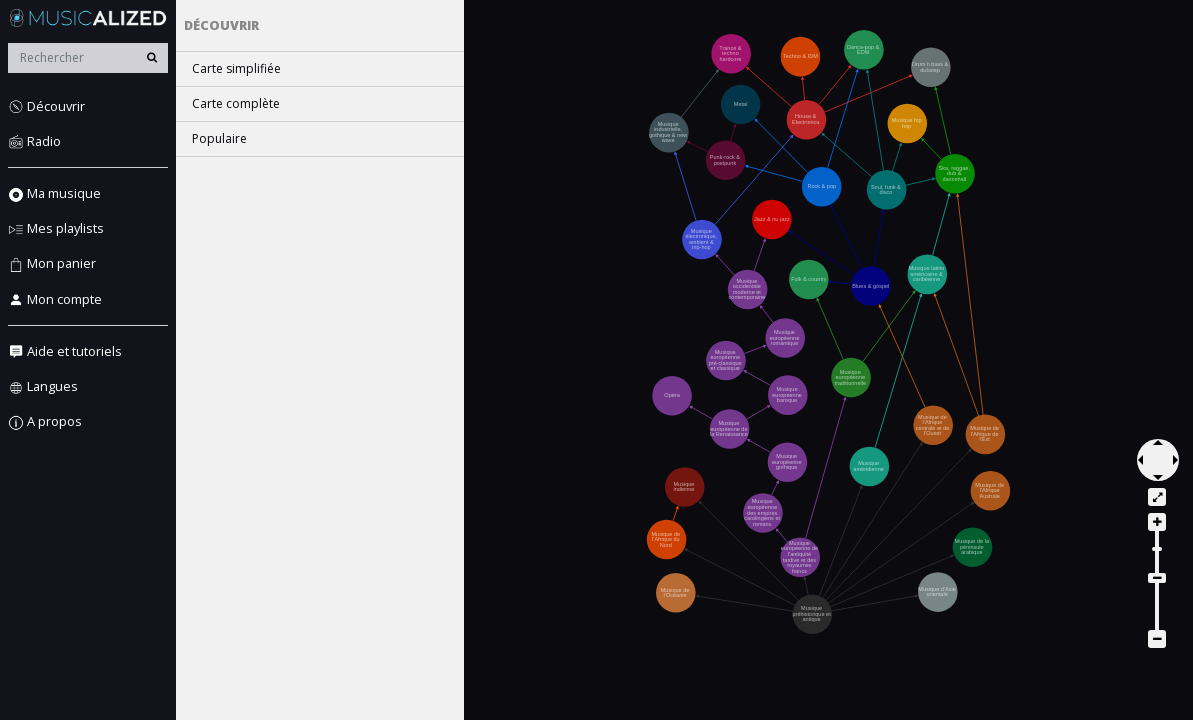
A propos (45, 421)
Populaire (219, 138)
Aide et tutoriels (65, 351)
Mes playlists (56, 228)
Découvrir (46, 106)
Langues (43, 386)
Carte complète (236, 103)
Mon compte (55, 299)
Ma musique (54, 193)
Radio (34, 141)
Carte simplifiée (236, 68)
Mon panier (52, 263)
